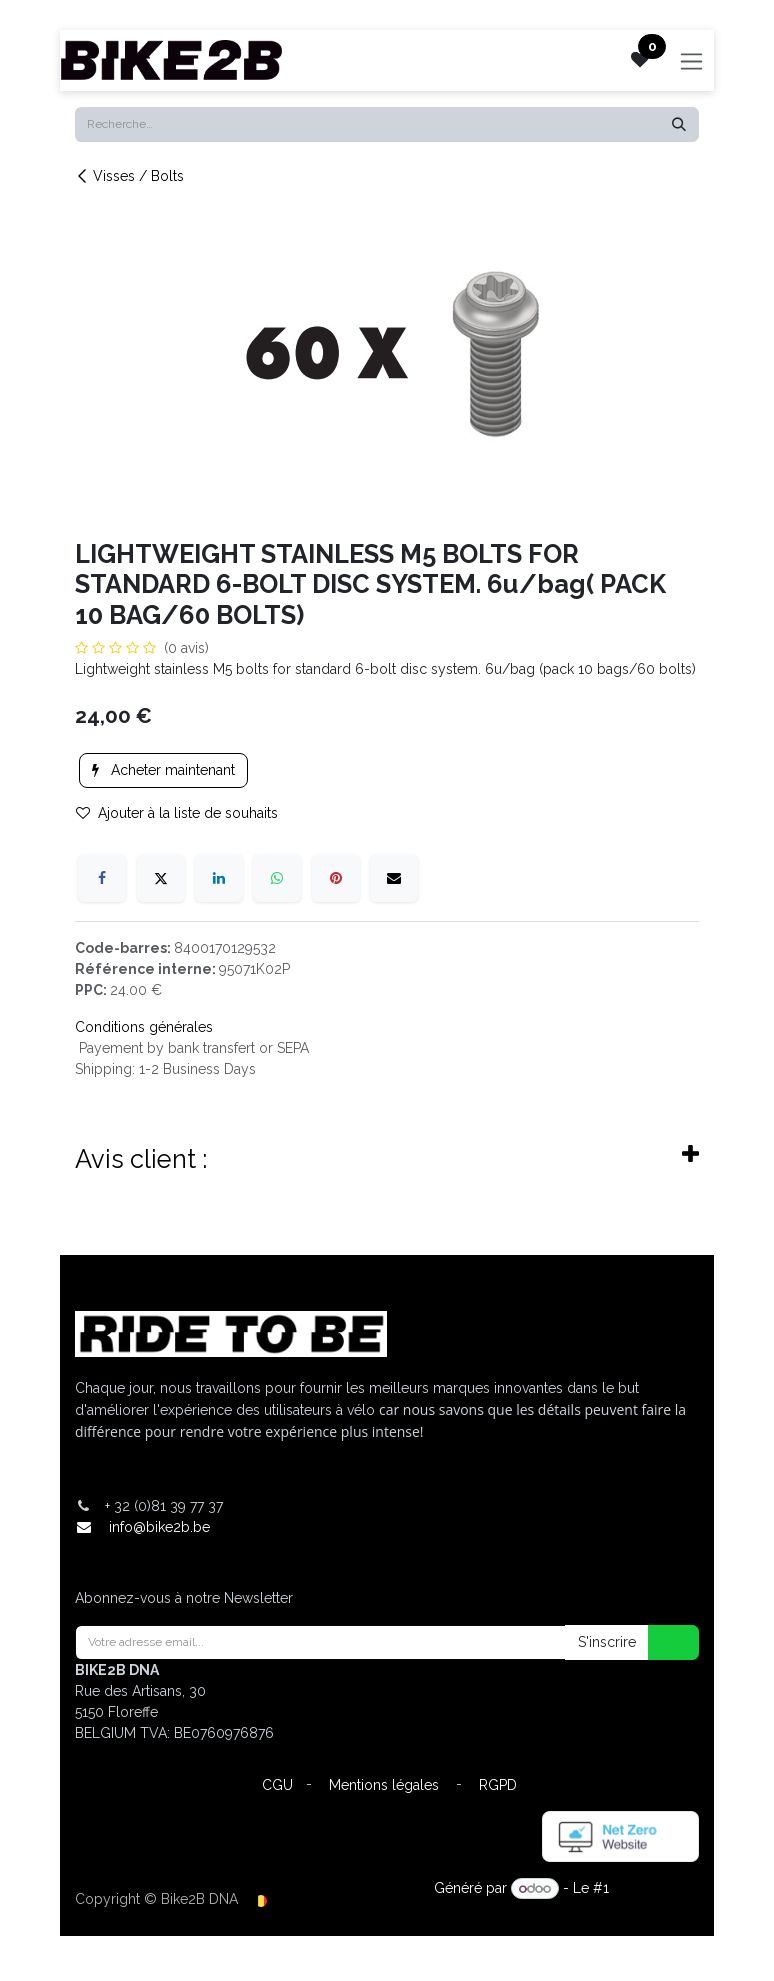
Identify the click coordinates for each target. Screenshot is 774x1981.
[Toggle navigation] (692, 60)
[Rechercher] (679, 124)
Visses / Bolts (129, 176)
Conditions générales (144, 1027)
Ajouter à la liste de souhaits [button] (177, 813)
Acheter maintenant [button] (163, 770)
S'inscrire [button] (607, 1642)
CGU (277, 1785)
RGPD (498, 1785)
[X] (161, 878)
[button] (661, 1642)
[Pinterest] (336, 878)
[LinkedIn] (219, 878)
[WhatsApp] (277, 878)
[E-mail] (394, 878)
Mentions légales (384, 1785)
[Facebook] (102, 878)
